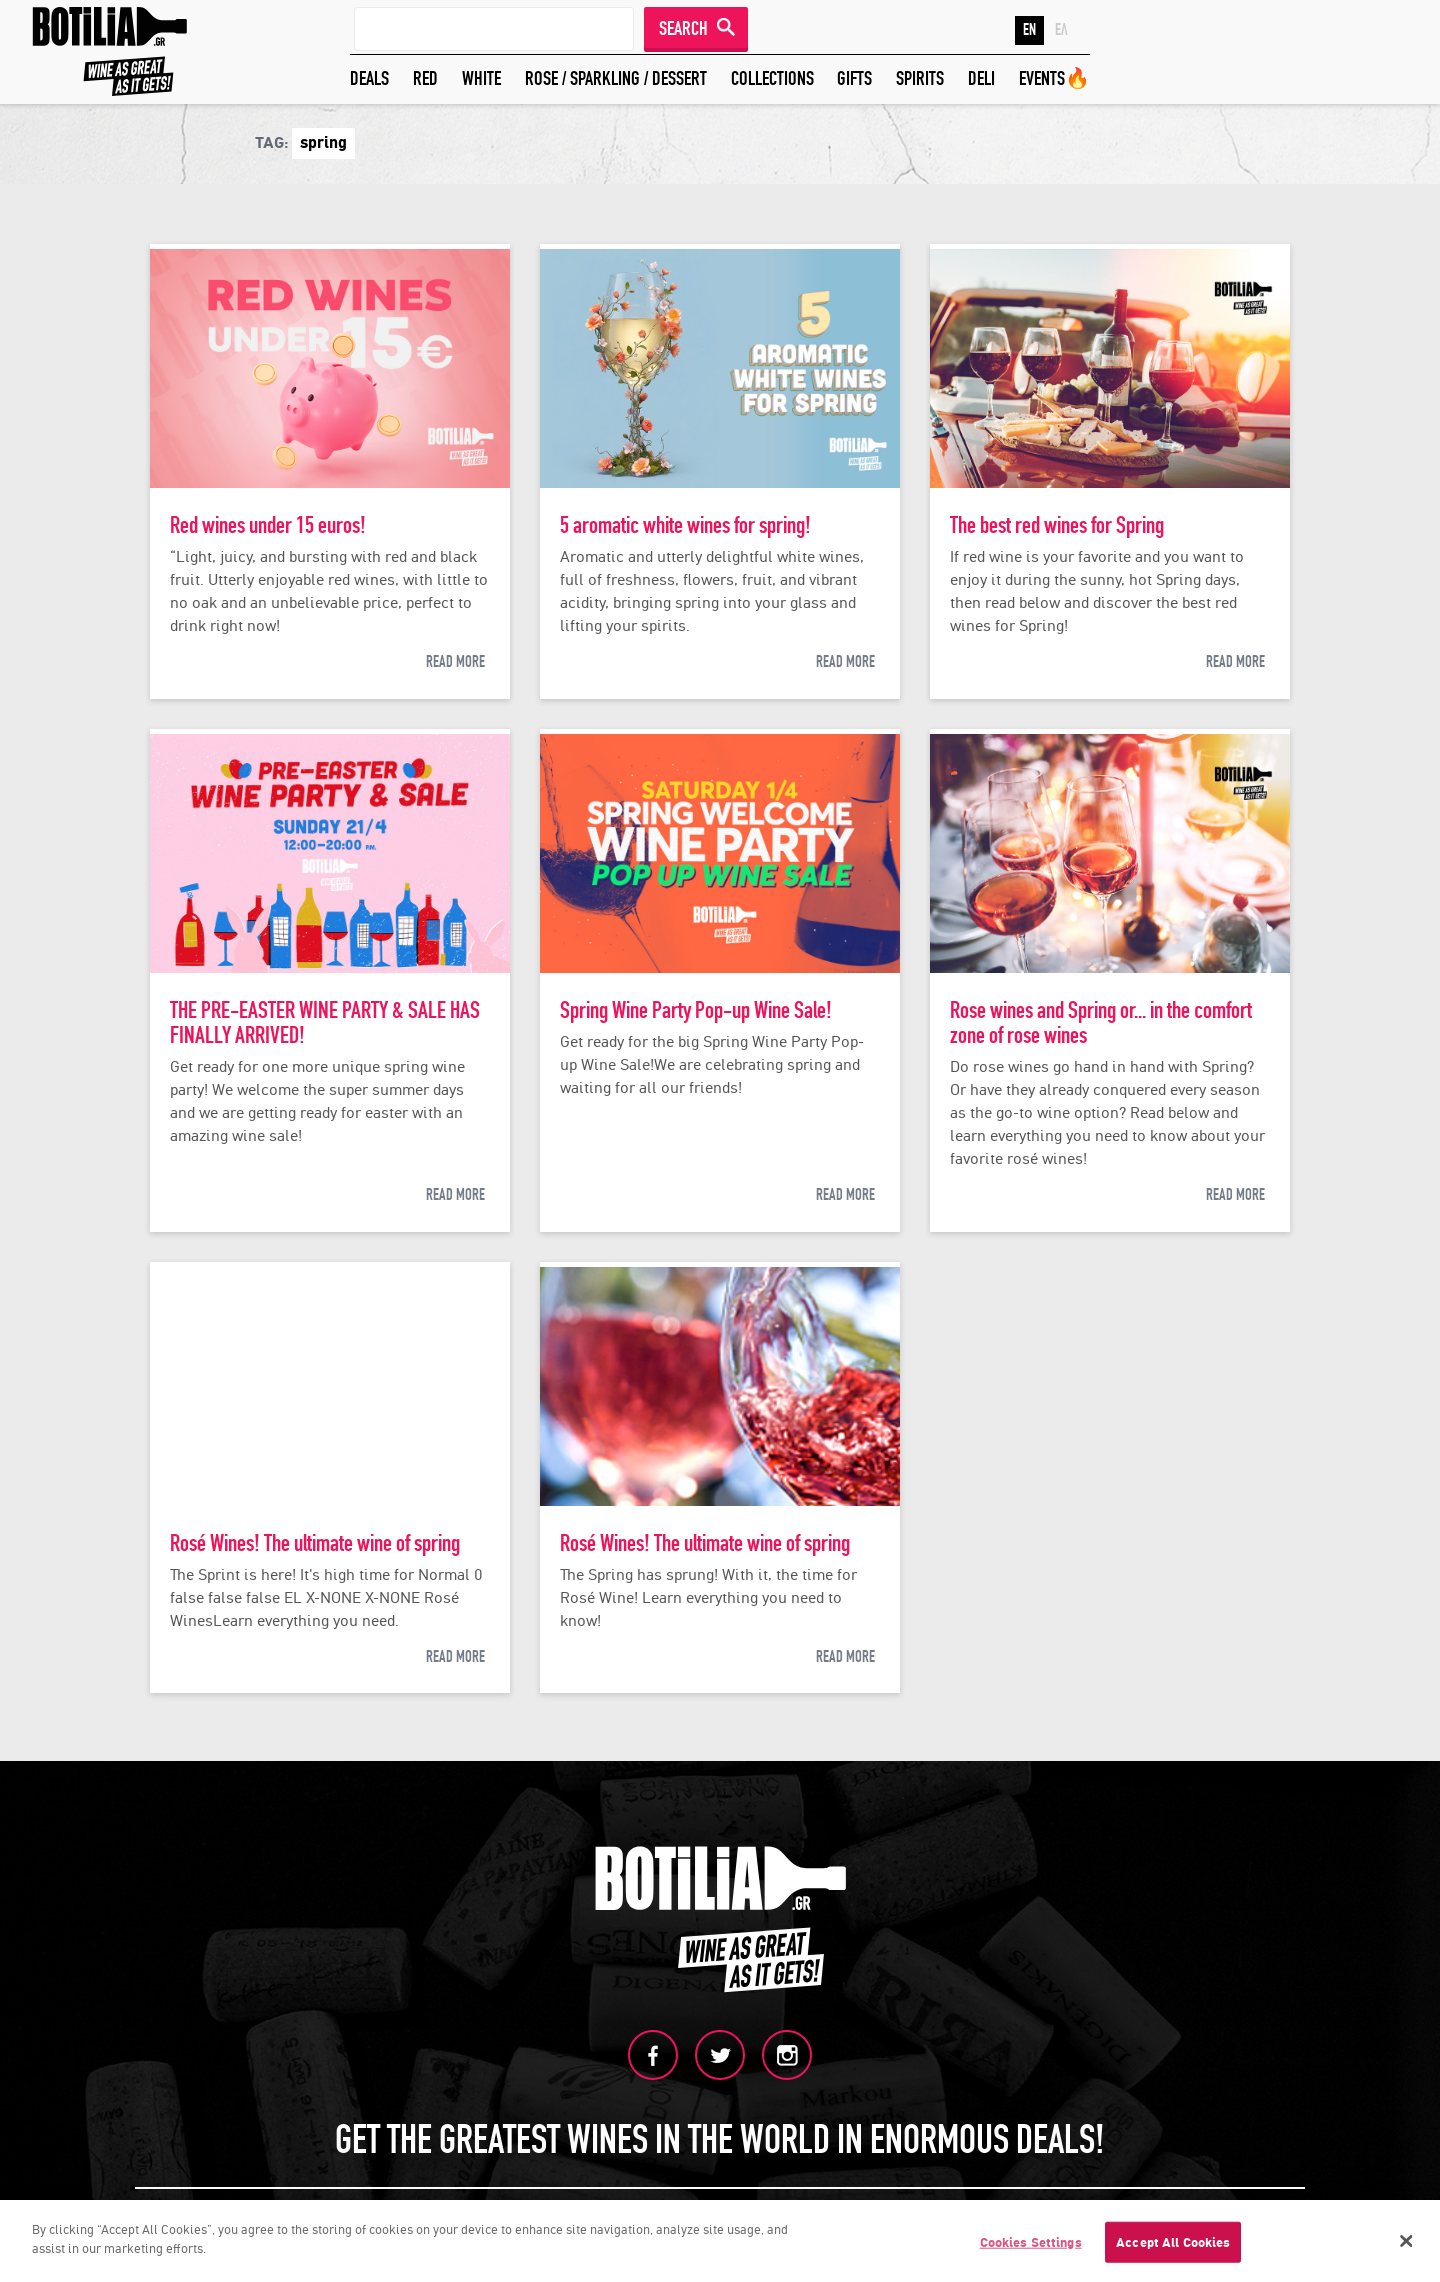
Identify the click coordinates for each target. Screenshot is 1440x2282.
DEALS (369, 78)
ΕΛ (1061, 30)
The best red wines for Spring (1057, 525)
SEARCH (683, 28)
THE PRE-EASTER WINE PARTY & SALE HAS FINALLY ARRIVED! (325, 1023)
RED (425, 78)
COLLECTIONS (772, 78)
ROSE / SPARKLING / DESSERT (616, 78)
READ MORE (455, 662)
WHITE (481, 78)
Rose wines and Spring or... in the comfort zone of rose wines (1101, 1023)
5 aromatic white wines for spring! (685, 525)
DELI (981, 78)
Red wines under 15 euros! (268, 525)
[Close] (1407, 2248)
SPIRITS (920, 78)
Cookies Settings (1031, 2249)
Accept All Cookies (1173, 2249)
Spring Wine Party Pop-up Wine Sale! (696, 1010)
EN (1029, 30)
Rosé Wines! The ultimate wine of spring (315, 1543)
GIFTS (854, 78)
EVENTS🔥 (1054, 78)
